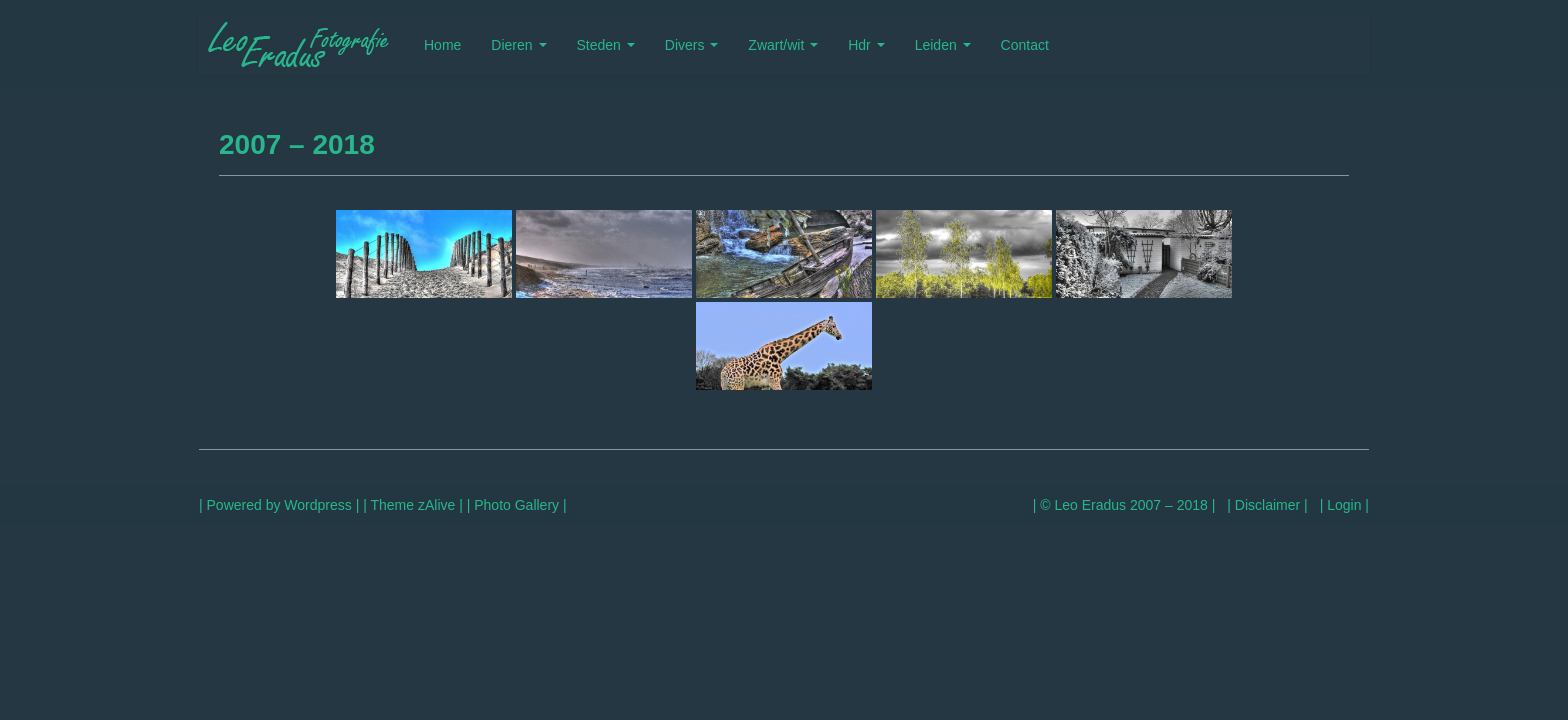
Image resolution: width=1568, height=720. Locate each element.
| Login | (1344, 505)
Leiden (943, 45)
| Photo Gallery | (517, 505)
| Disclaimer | (1267, 505)
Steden (606, 45)
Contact (1025, 45)
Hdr (866, 45)
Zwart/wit (783, 45)
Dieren (518, 45)
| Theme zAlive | (412, 505)
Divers (692, 45)
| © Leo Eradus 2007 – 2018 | (1124, 505)
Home (442, 45)
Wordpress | (321, 505)
